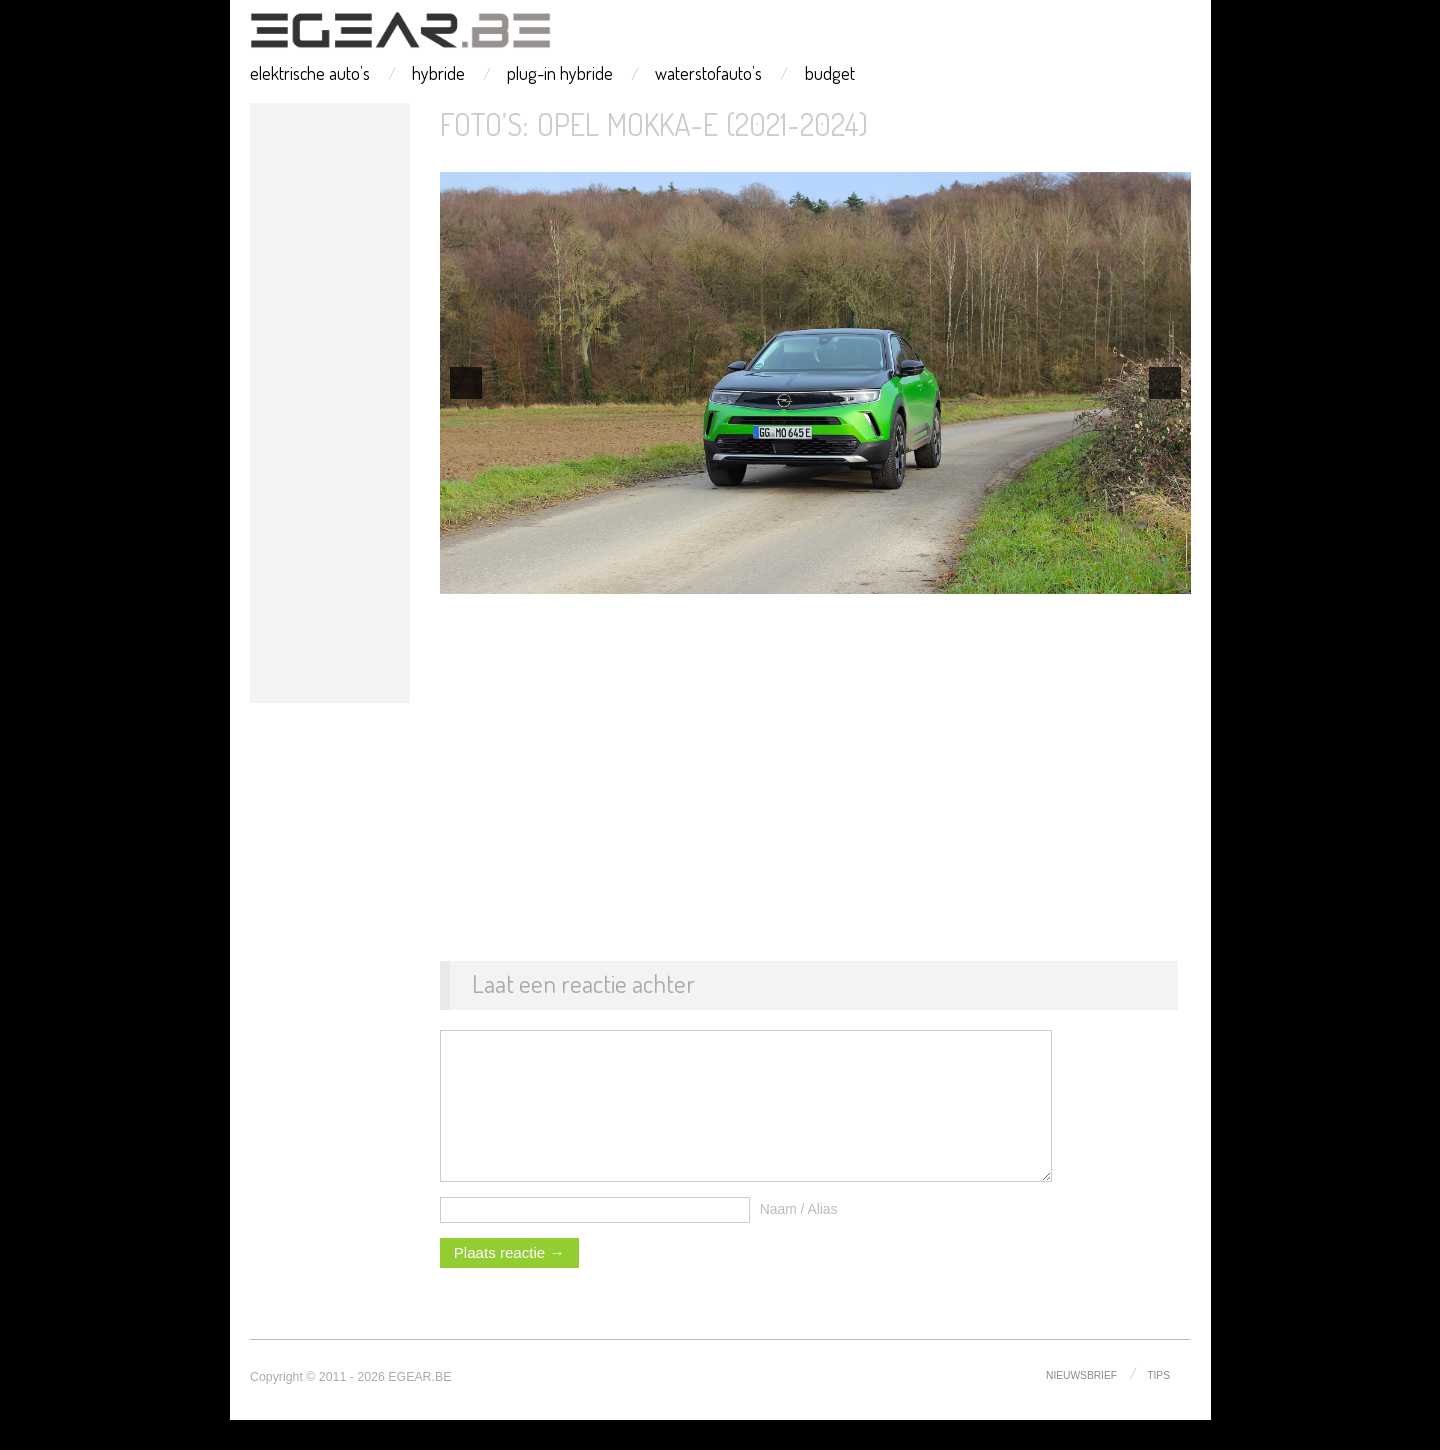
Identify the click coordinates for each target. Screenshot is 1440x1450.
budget (830, 73)
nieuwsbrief (1081, 1404)
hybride (438, 73)
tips (1158, 1404)
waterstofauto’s (708, 73)
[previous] (466, 383)
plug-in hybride (560, 73)
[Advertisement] (330, 403)
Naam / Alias (799, 1239)
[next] (1165, 383)
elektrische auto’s (310, 73)
